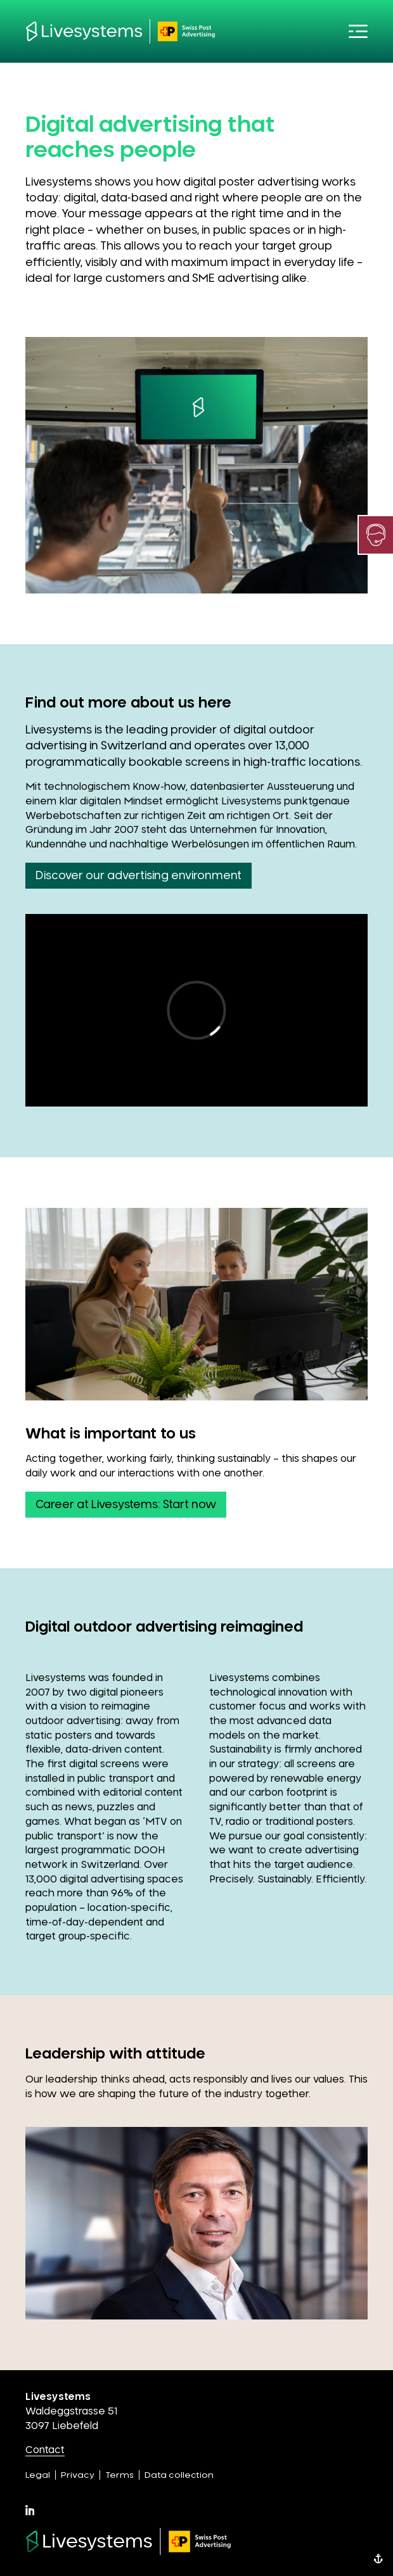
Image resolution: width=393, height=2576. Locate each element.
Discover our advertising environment (138, 875)
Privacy (77, 2475)
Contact (45, 2450)
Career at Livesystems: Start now (125, 1504)
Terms (119, 2475)
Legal (37, 2475)
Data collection (179, 2475)
